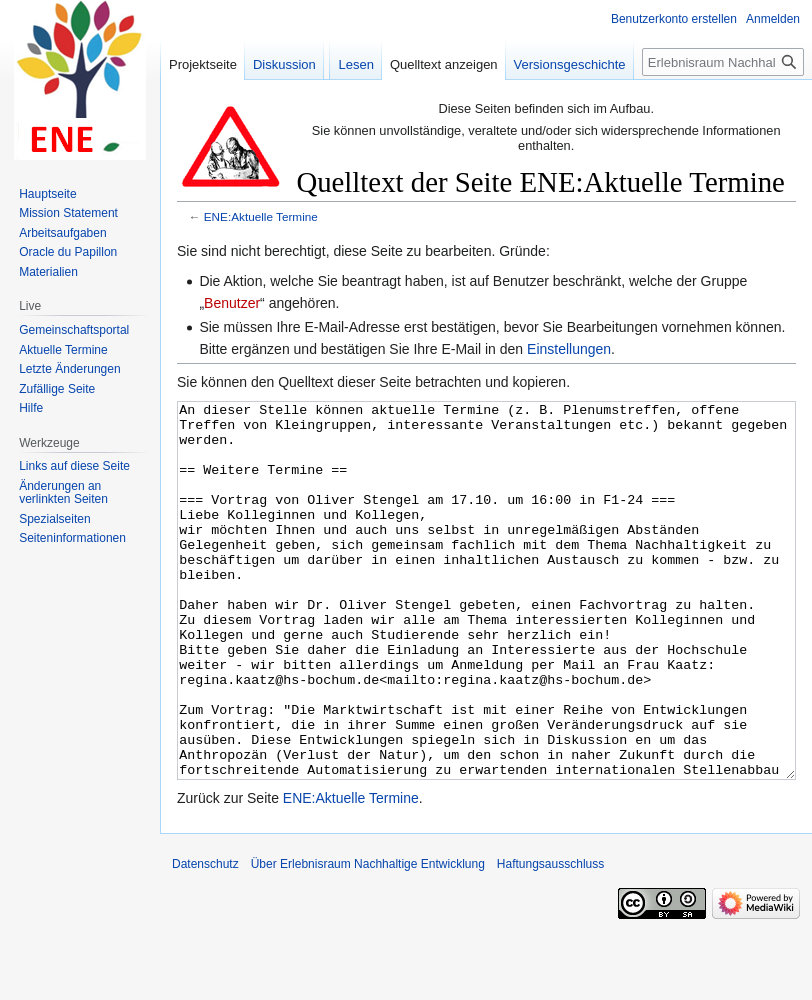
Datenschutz (205, 939)
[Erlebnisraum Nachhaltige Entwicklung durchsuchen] (723, 62)
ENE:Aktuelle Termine (261, 216)
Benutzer (232, 303)
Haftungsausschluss (550, 939)
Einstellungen (569, 349)
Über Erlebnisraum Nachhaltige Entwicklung (368, 939)
